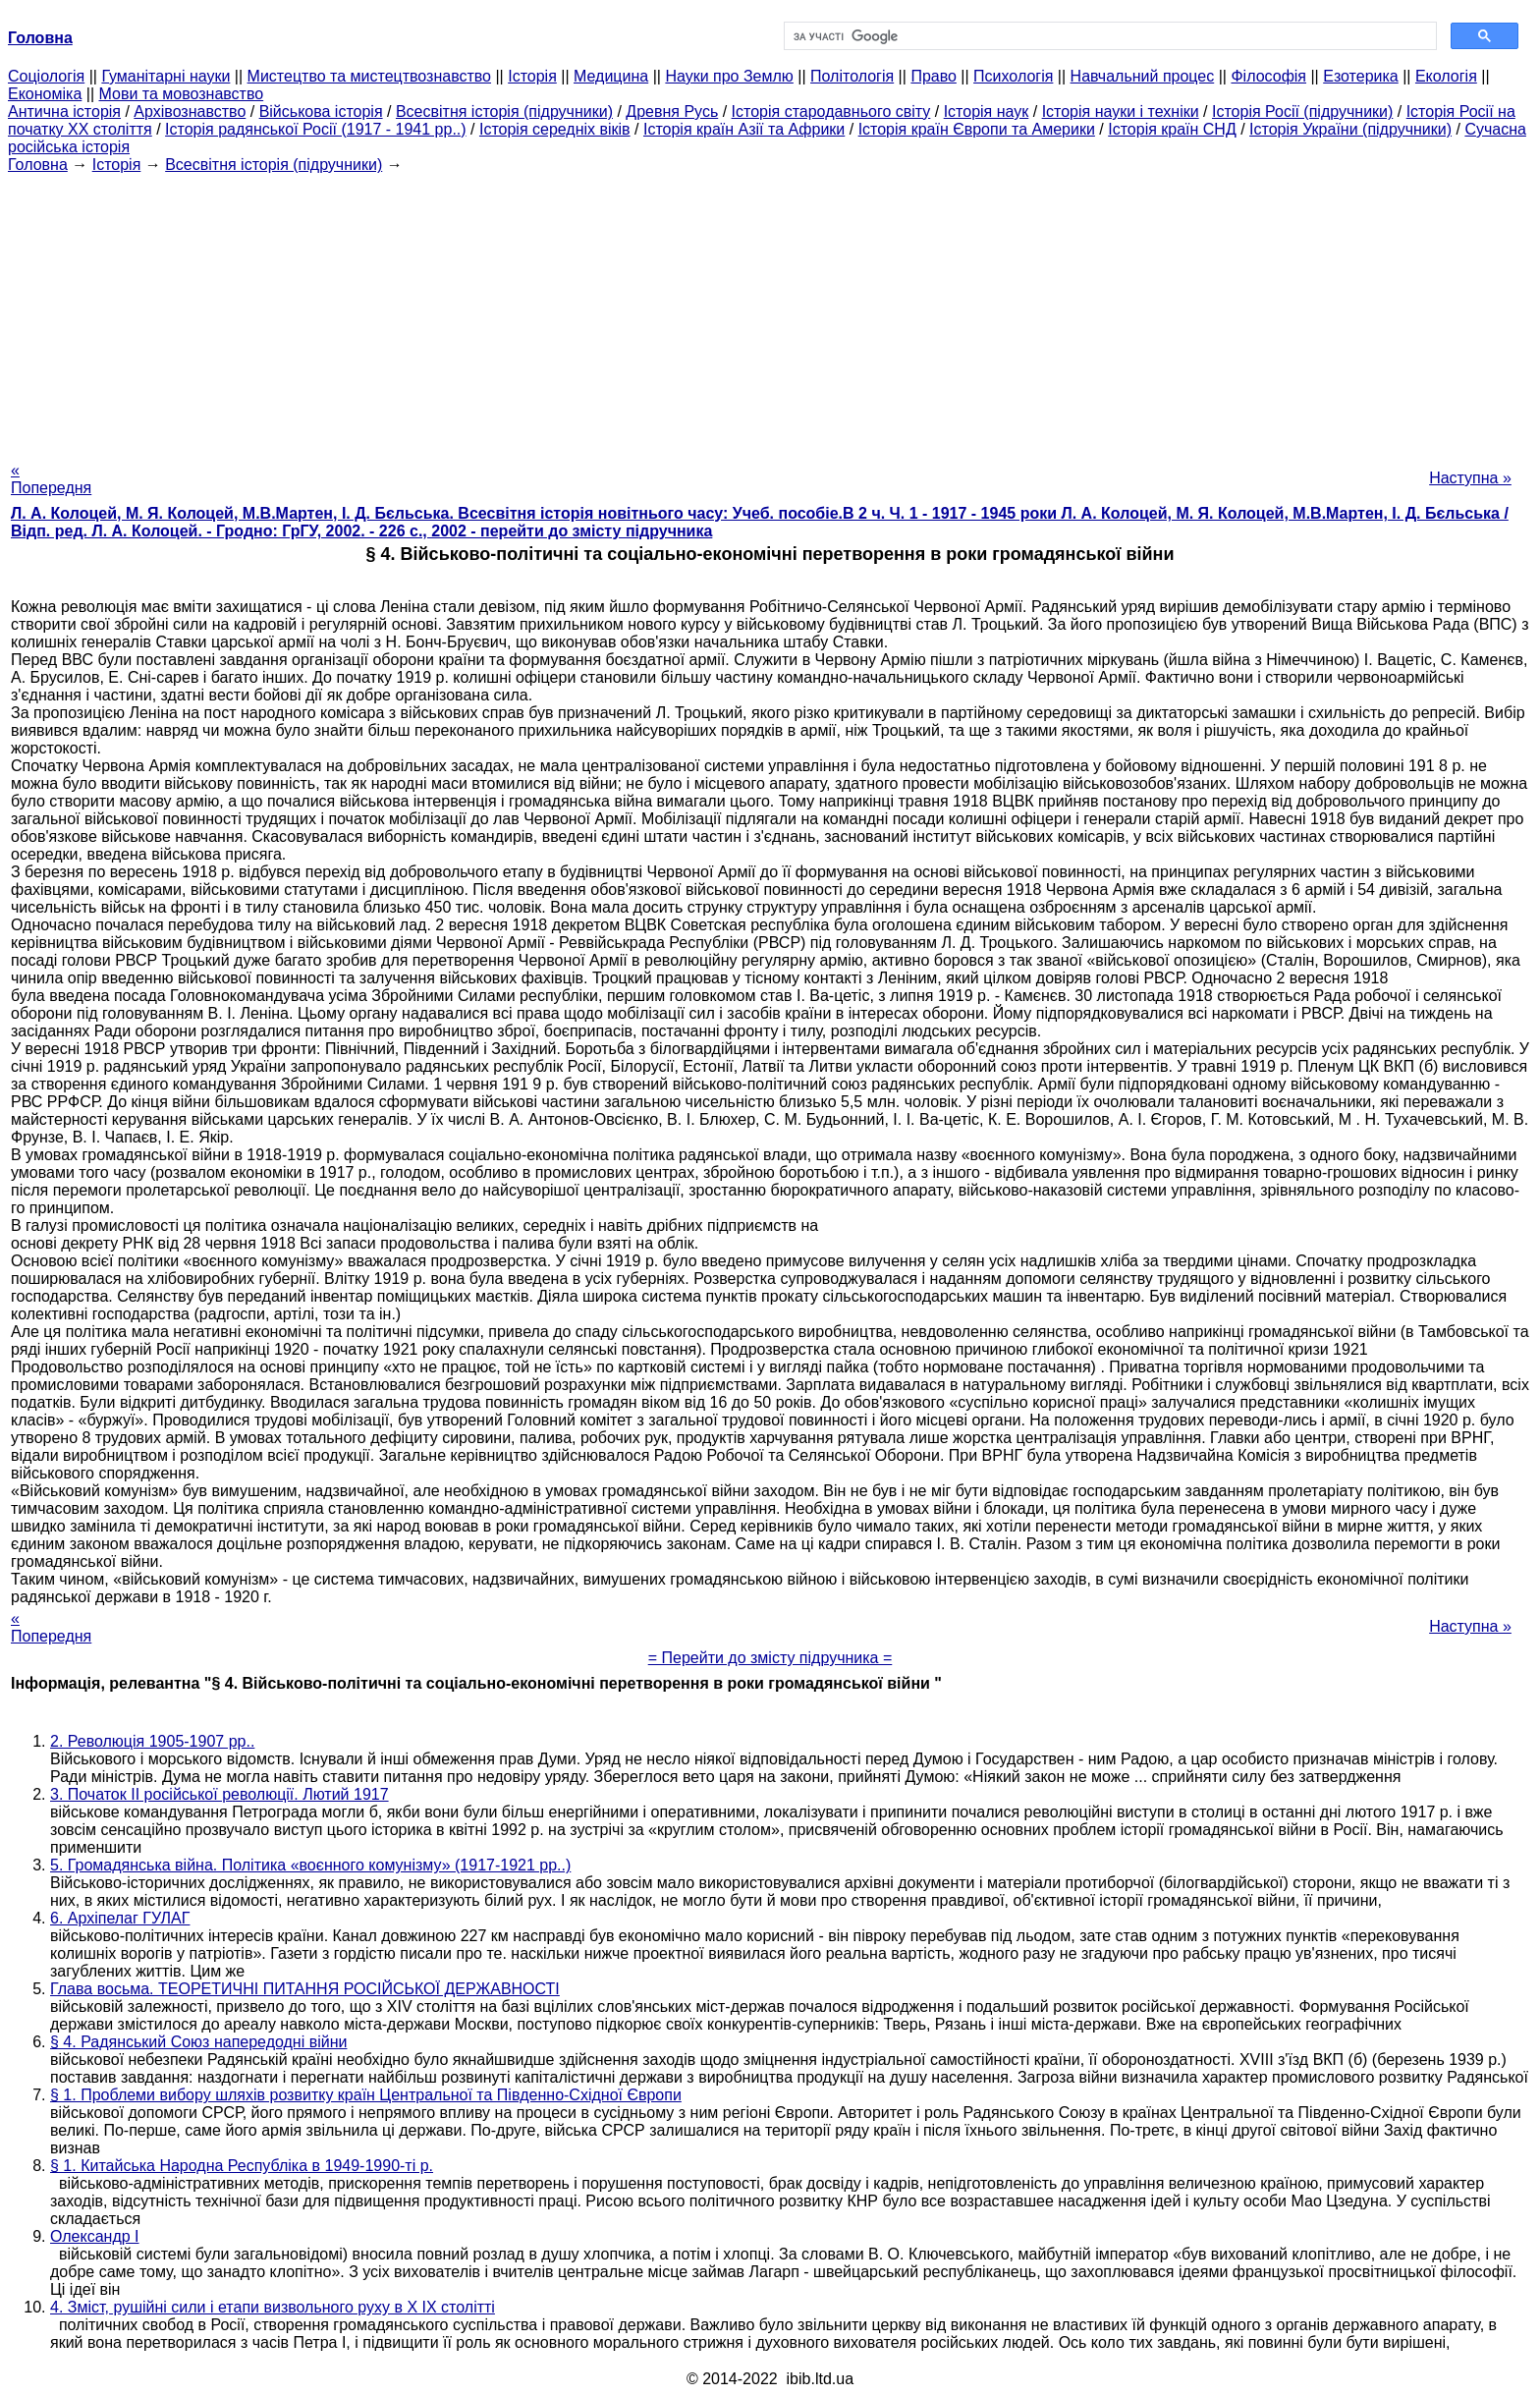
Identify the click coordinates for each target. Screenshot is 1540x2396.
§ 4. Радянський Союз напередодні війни (198, 2042)
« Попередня (51, 479)
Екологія (1446, 76)
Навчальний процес (1143, 76)
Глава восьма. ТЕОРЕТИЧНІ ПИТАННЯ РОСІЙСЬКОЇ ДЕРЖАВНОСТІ (305, 1988)
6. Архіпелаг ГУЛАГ (120, 1918)
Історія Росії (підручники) (1302, 111)
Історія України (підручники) (1350, 129)
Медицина (611, 76)
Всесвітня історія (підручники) (504, 111)
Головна (38, 164)
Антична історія (64, 111)
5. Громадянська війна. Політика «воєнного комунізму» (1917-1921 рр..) (310, 1865)
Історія (532, 76)
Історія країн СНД (1172, 129)
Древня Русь (672, 111)
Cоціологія (46, 76)
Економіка (45, 93)
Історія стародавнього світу (831, 111)
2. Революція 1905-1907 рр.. (152, 1741)
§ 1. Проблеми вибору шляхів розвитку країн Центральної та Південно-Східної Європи (366, 2095)
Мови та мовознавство (181, 93)
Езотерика (1361, 76)
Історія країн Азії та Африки (744, 129)
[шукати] (1108, 36)
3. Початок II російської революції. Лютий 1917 (219, 1794)
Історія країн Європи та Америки (976, 129)
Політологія (852, 76)
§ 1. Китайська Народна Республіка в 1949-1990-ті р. (241, 2165)
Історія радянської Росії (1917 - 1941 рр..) (316, 129)
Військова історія (321, 111)
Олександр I (94, 2236)
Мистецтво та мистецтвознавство (369, 76)
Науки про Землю (729, 76)
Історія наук (986, 111)
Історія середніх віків (555, 129)
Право (933, 76)
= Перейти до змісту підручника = (770, 1657)
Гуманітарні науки (165, 76)
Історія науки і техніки (1120, 111)
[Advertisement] (770, 311)
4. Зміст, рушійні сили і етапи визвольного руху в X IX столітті (272, 2307)
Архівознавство (190, 111)
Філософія (1268, 76)
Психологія (1013, 76)
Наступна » (1470, 478)
